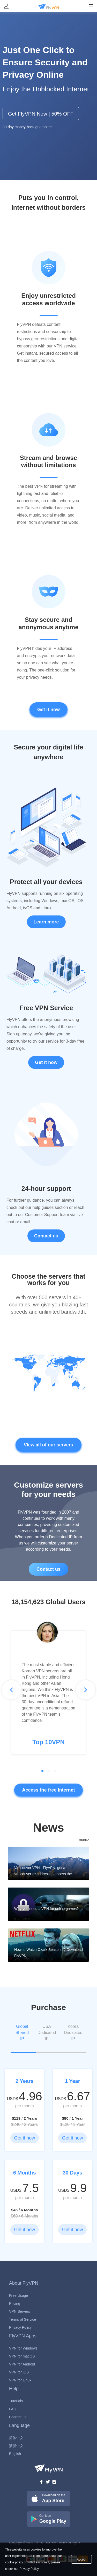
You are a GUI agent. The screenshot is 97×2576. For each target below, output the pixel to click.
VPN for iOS (19, 2372)
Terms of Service (22, 2319)
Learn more (46, 921)
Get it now (48, 709)
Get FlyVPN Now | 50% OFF (40, 114)
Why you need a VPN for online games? (46, 1909)
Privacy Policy (20, 2327)
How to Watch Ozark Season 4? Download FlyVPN (48, 1953)
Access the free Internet (48, 1790)
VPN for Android (22, 2364)
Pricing (14, 2303)
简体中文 (16, 2438)
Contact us (46, 1235)
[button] (11, 1690)
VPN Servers (19, 2311)
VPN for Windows (23, 2348)
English (15, 2454)
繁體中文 (16, 2446)
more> (84, 1840)
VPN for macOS (22, 2356)
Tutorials (16, 2401)
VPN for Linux (20, 2380)
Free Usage (18, 2295)
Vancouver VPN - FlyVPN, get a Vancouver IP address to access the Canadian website (43, 1871)
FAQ (12, 2409)
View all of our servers (48, 1444)
